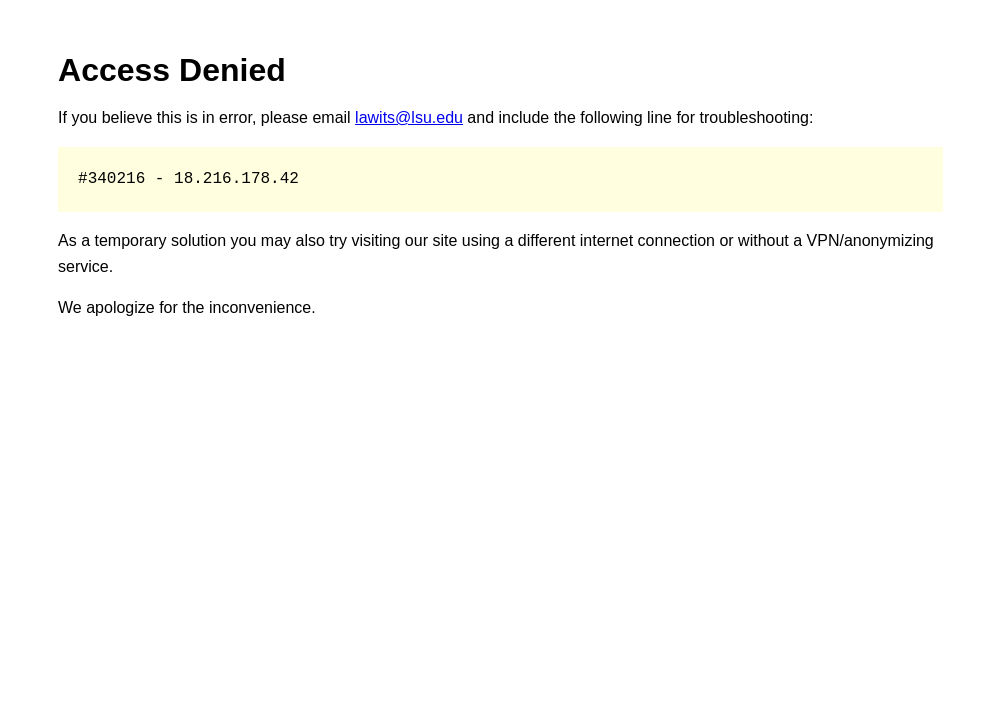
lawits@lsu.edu (409, 117)
